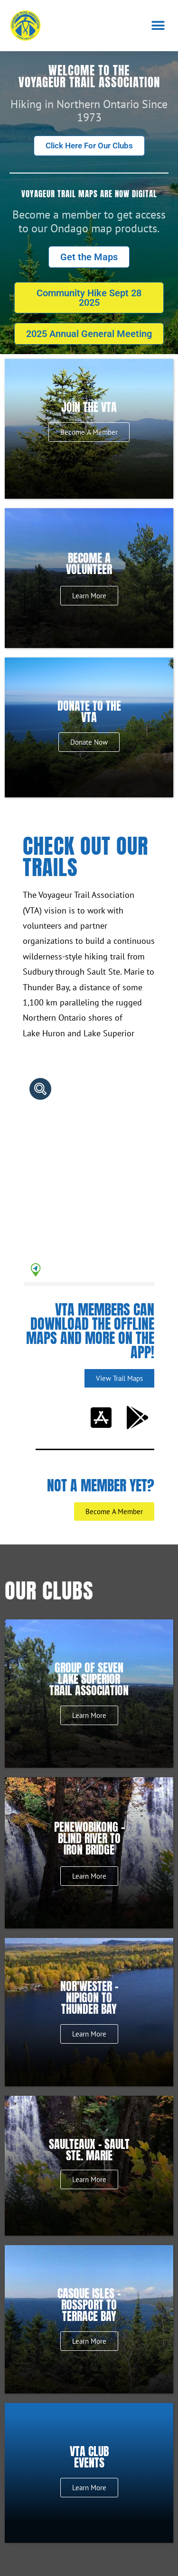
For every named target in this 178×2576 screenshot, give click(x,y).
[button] (158, 25)
